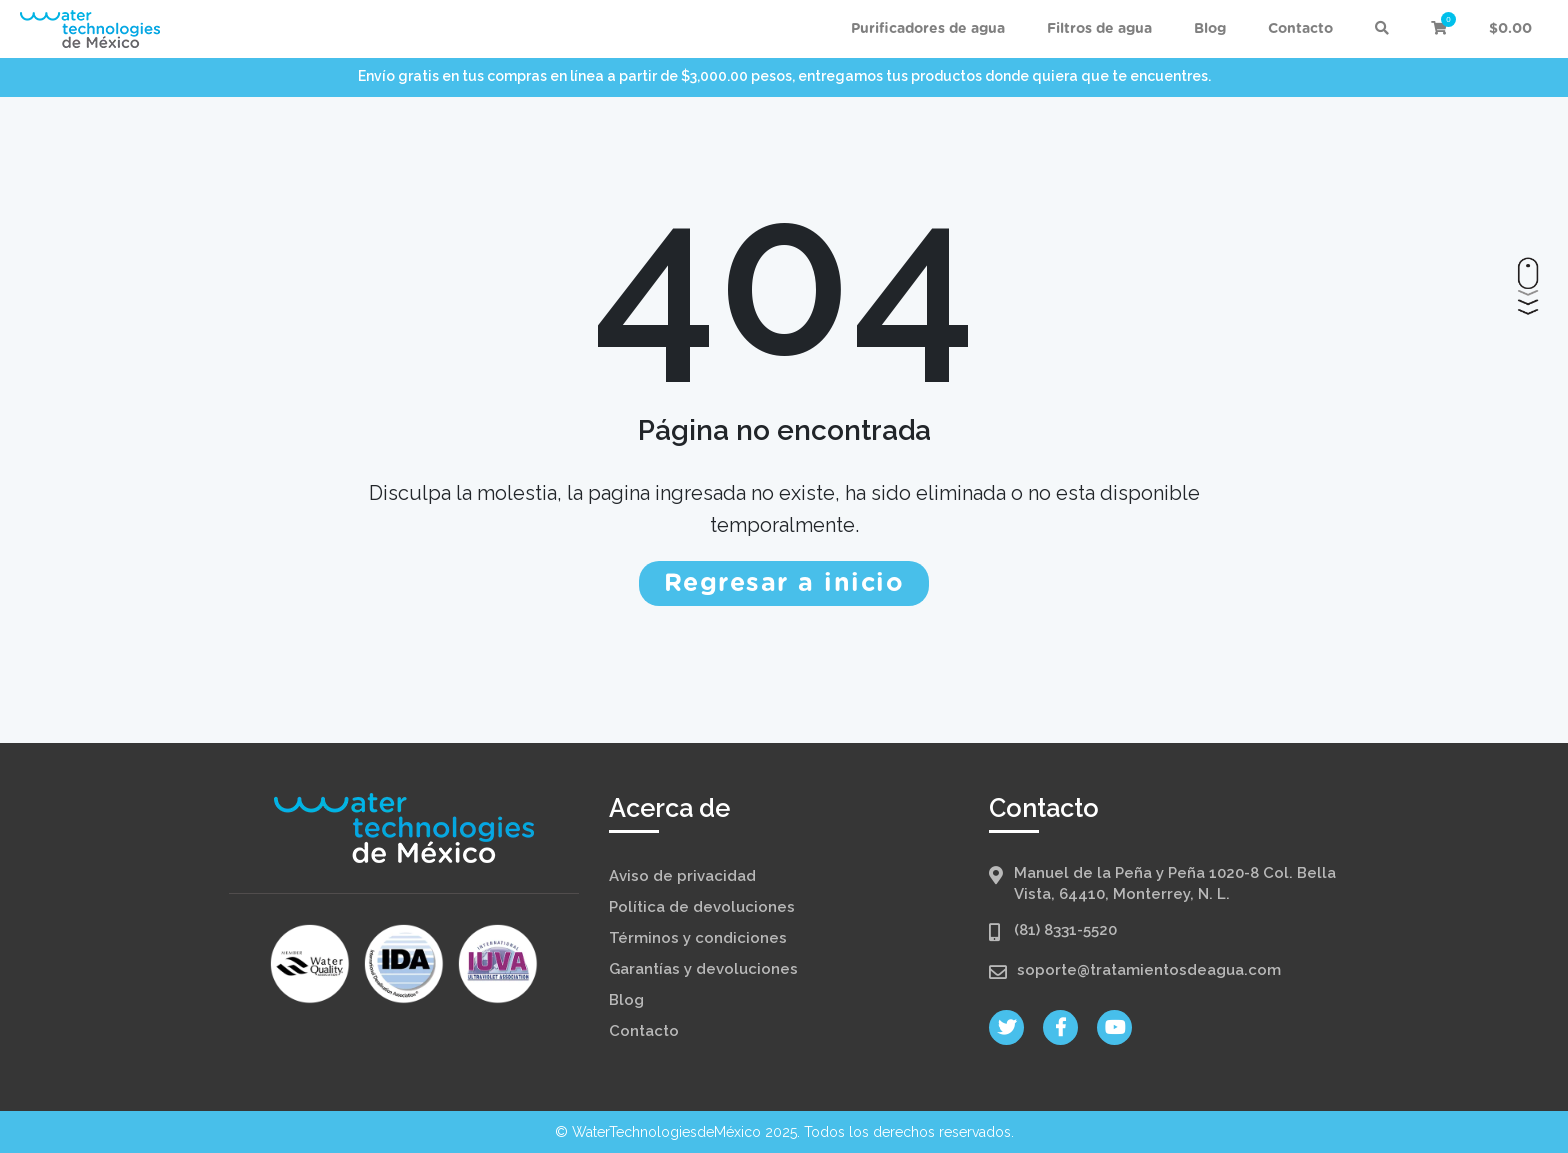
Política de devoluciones (702, 907)
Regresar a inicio (784, 583)
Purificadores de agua (928, 29)
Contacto (1300, 29)
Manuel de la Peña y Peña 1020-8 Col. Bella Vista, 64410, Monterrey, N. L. (1175, 883)
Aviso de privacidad (682, 876)
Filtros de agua (1099, 29)
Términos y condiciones (698, 938)
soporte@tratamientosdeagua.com (1149, 970)
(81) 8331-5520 (1065, 930)
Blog (1210, 29)
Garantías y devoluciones (703, 969)
